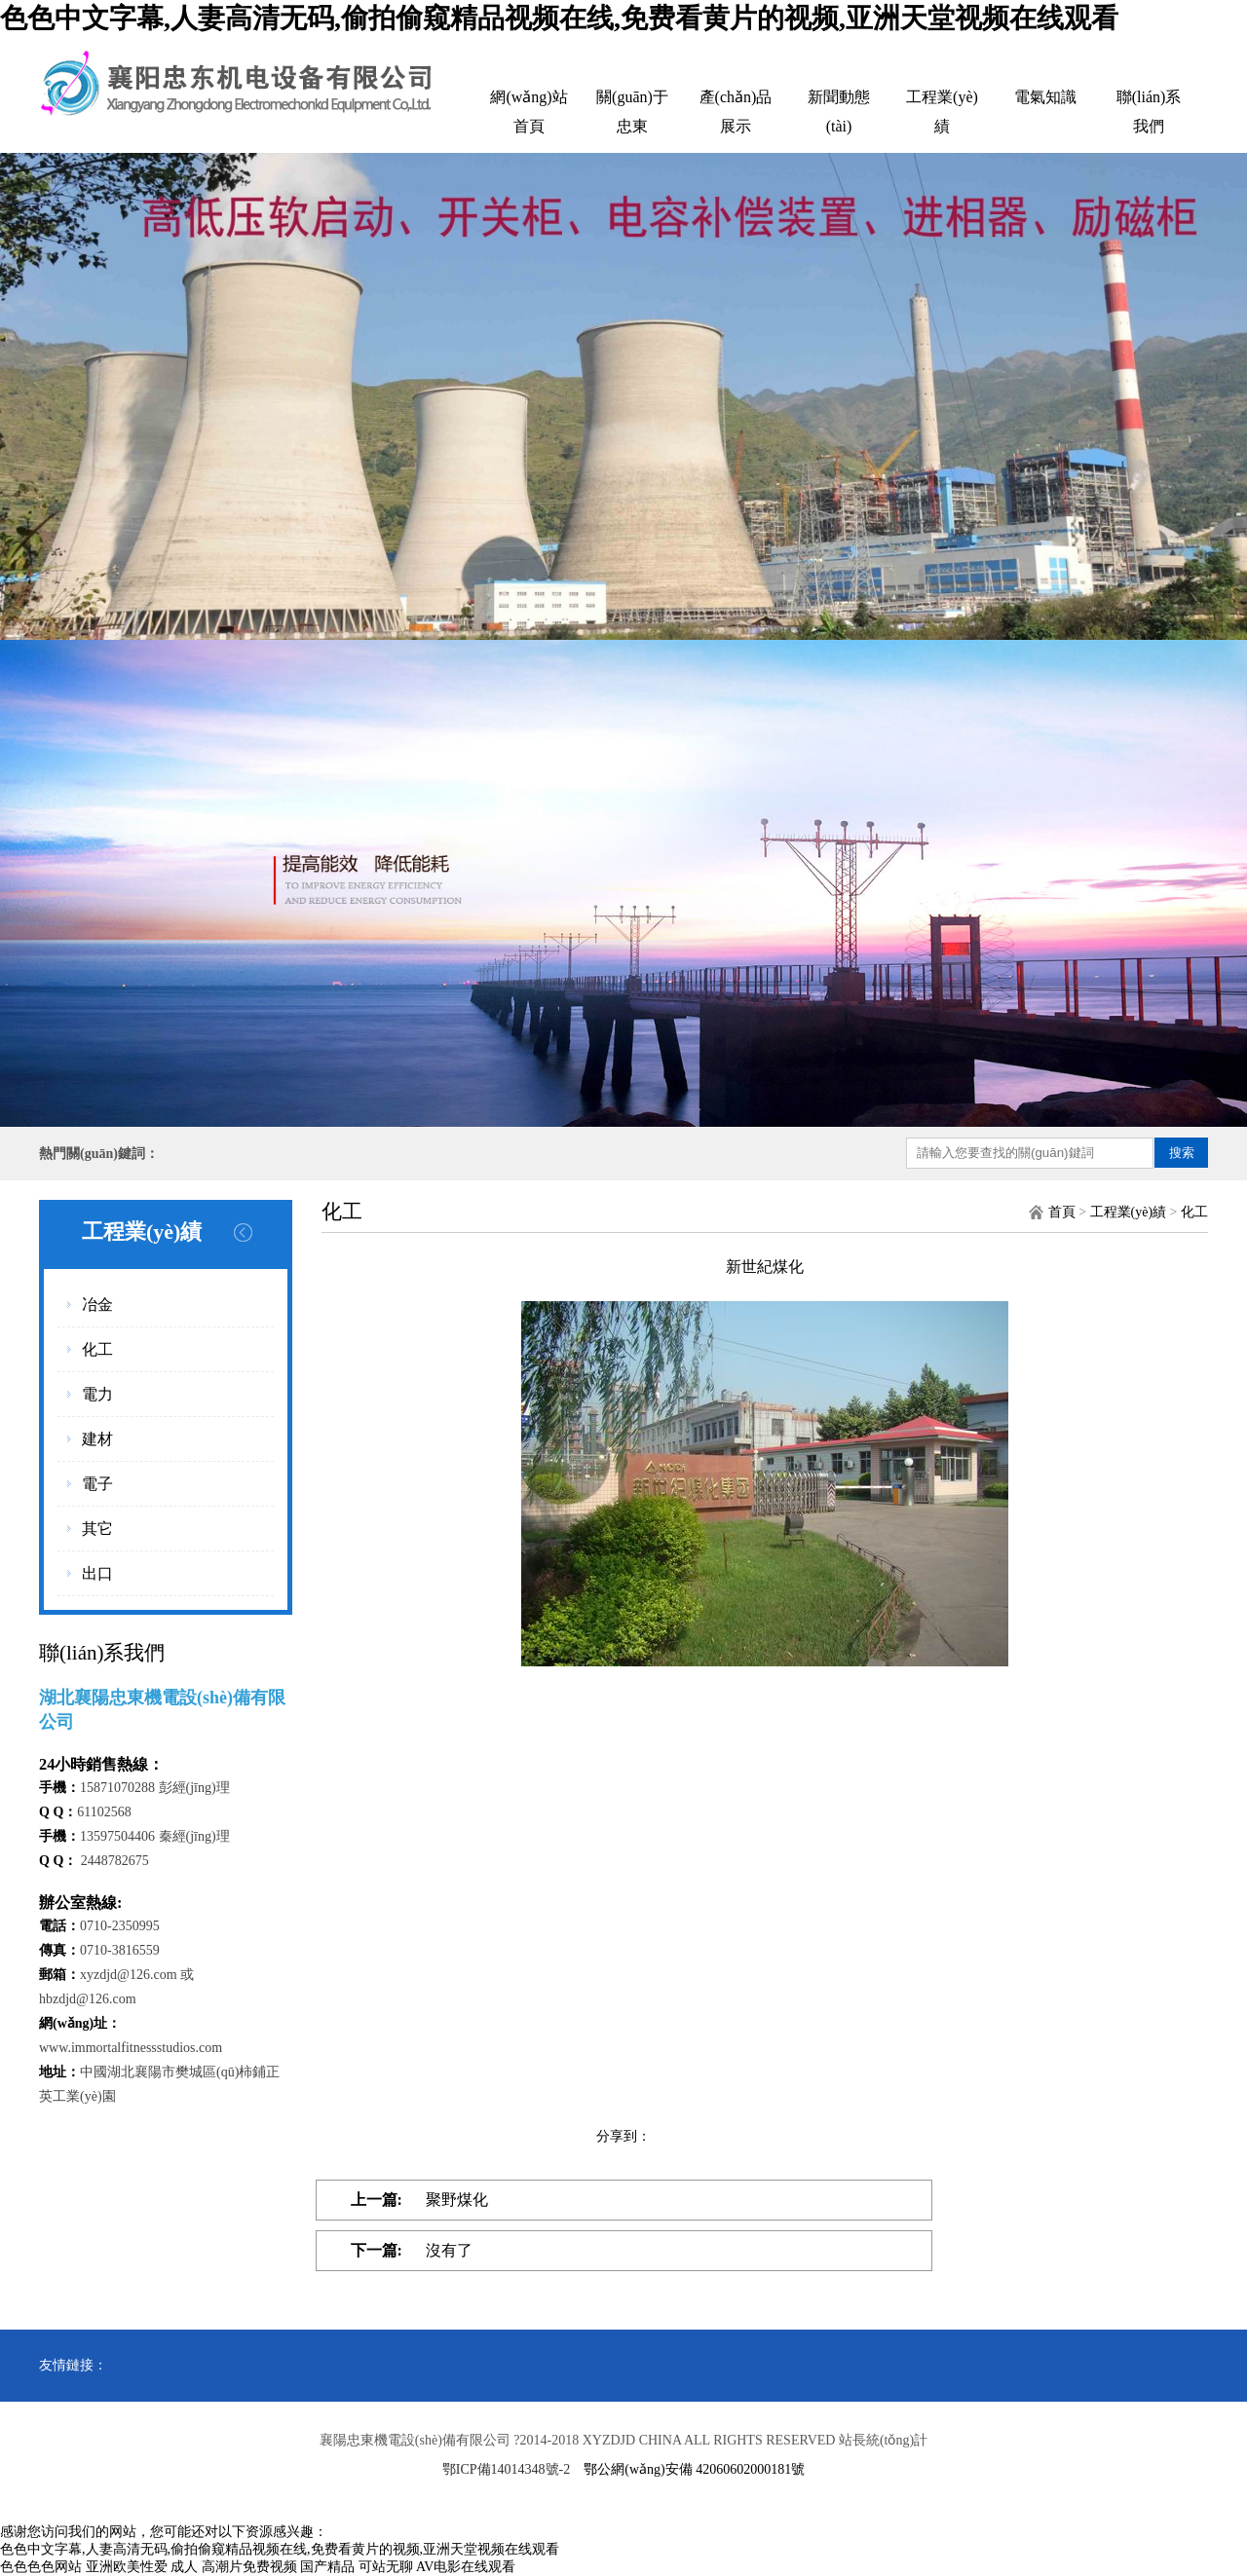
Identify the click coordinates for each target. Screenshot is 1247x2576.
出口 (97, 1573)
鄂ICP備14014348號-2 (506, 2469)
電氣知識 (1045, 97)
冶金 (97, 1304)
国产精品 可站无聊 (356, 2566)
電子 (97, 1483)
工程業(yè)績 (942, 111)
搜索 (1181, 1152)
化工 (97, 1349)
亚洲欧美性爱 (127, 2566)
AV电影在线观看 (465, 2566)
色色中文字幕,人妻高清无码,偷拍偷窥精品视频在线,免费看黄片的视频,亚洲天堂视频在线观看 (559, 18)
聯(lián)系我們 (1149, 111)
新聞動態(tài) (839, 111)
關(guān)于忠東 (632, 111)
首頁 (1062, 1212)
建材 (97, 1439)
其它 (97, 1528)
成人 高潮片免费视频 (233, 2566)
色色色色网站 (41, 2566)
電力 (97, 1394)
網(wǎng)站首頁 (528, 111)
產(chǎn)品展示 (736, 111)
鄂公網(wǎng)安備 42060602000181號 (694, 2469)
